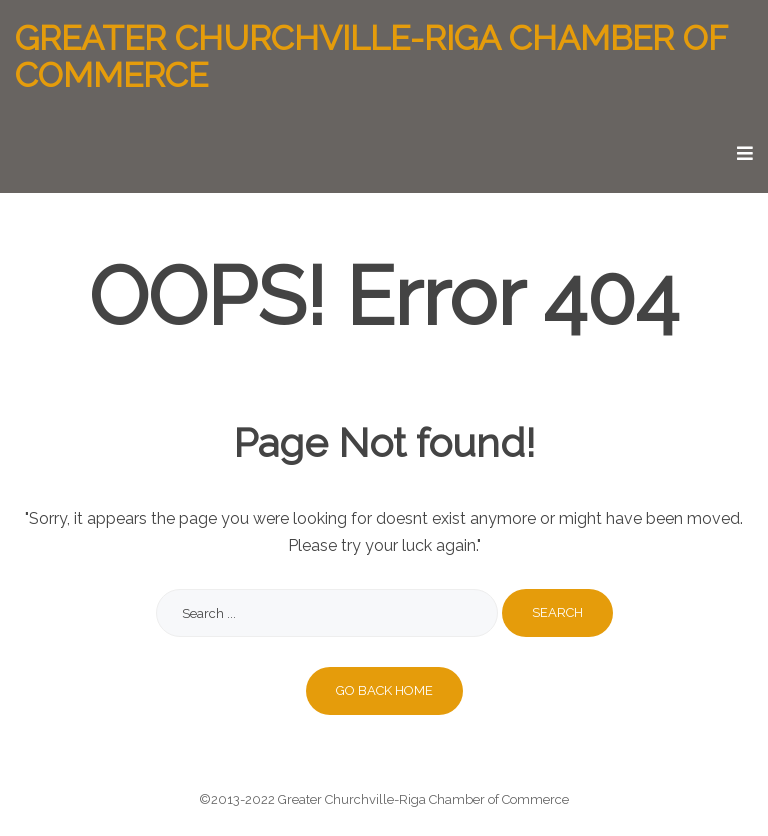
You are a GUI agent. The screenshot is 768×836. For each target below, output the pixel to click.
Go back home (384, 690)
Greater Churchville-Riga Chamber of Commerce (371, 57)
